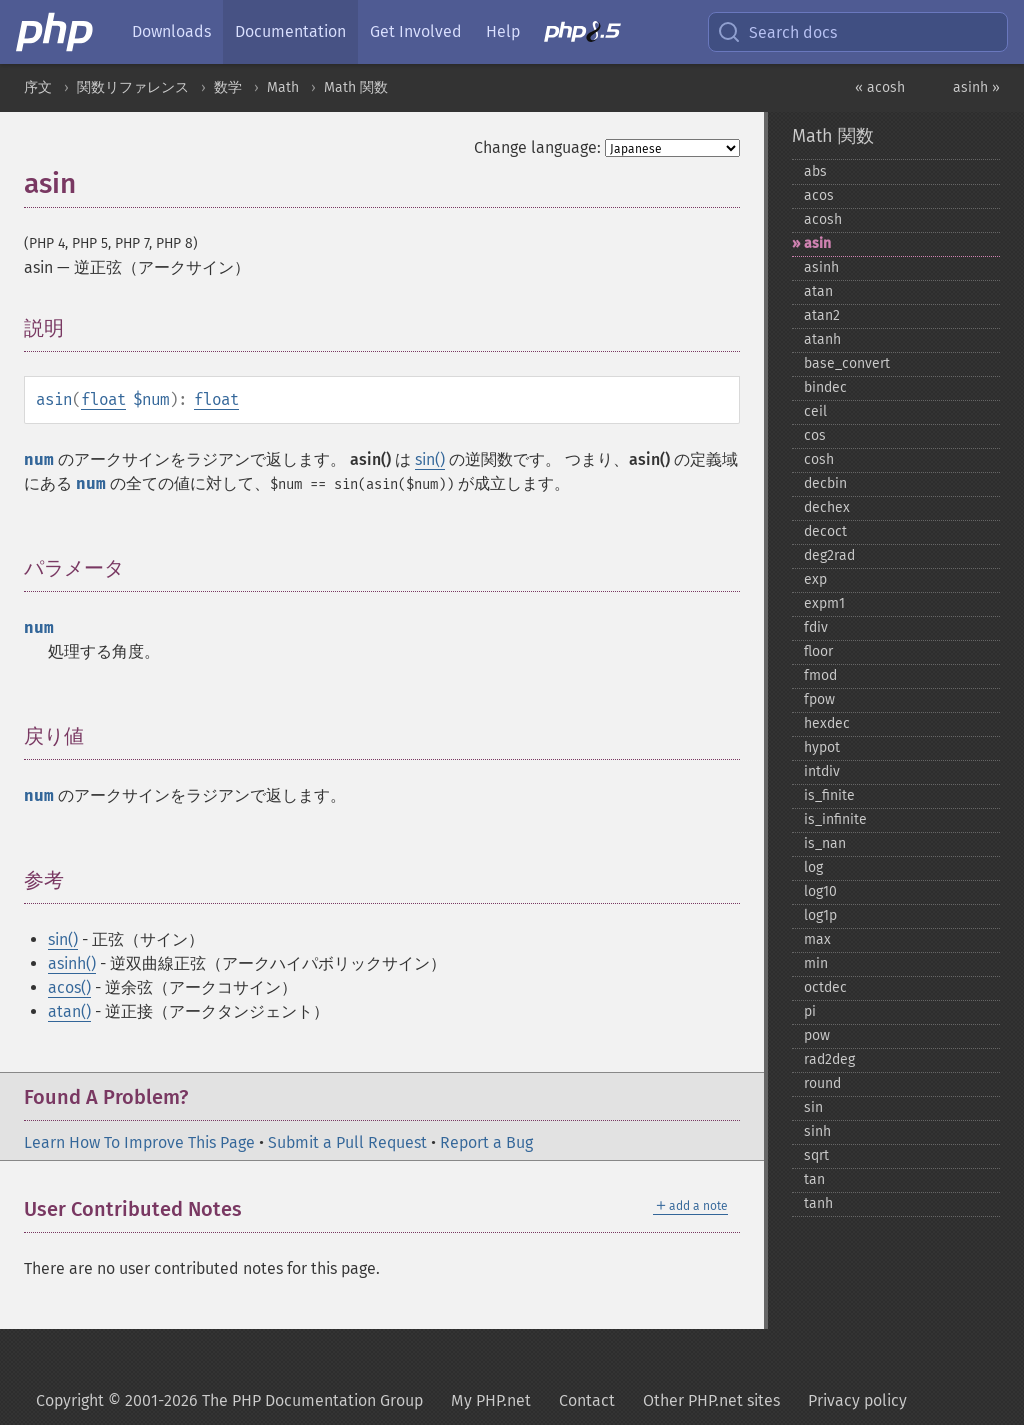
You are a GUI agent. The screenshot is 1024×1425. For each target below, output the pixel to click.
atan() (69, 1011)
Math (283, 87)
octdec (825, 987)
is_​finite (829, 795)
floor (818, 651)
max (817, 939)
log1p (820, 915)
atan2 (822, 315)
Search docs (777, 32)
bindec (825, 387)
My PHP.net (491, 1400)
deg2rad (829, 555)
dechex (827, 507)
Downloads (171, 31)
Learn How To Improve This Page (139, 1142)
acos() (69, 987)
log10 (820, 891)
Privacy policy (857, 1400)
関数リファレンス (133, 87)
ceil (815, 411)
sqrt (816, 1155)
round (822, 1083)
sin (813, 1107)
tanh (818, 1203)
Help (503, 31)
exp (815, 579)
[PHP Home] (56, 32)
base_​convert (847, 363)
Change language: (537, 147)
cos (815, 435)
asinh (821, 267)
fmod (820, 675)
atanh (822, 339)
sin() (430, 459)
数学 (228, 87)
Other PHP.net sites (711, 1400)
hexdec (827, 723)
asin (817, 243)
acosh (823, 219)
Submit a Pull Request (347, 1142)
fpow (819, 699)
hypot (822, 747)
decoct (825, 531)
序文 (38, 87)
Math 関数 (356, 87)
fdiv (816, 627)
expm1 (824, 603)
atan (818, 291)
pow (817, 1035)
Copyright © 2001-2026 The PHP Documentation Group (229, 1400)
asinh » (976, 87)
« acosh (880, 87)
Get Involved (416, 31)
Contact (587, 1400)
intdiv (822, 771)
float (103, 399)
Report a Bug (486, 1142)
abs (815, 171)
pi (810, 1011)
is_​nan (825, 843)
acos (819, 195)
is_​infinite (835, 819)
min (816, 963)
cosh (819, 459)
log (813, 867)
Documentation (290, 31)
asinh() (72, 963)
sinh (817, 1131)
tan (814, 1179)
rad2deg (829, 1059)
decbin (825, 483)
